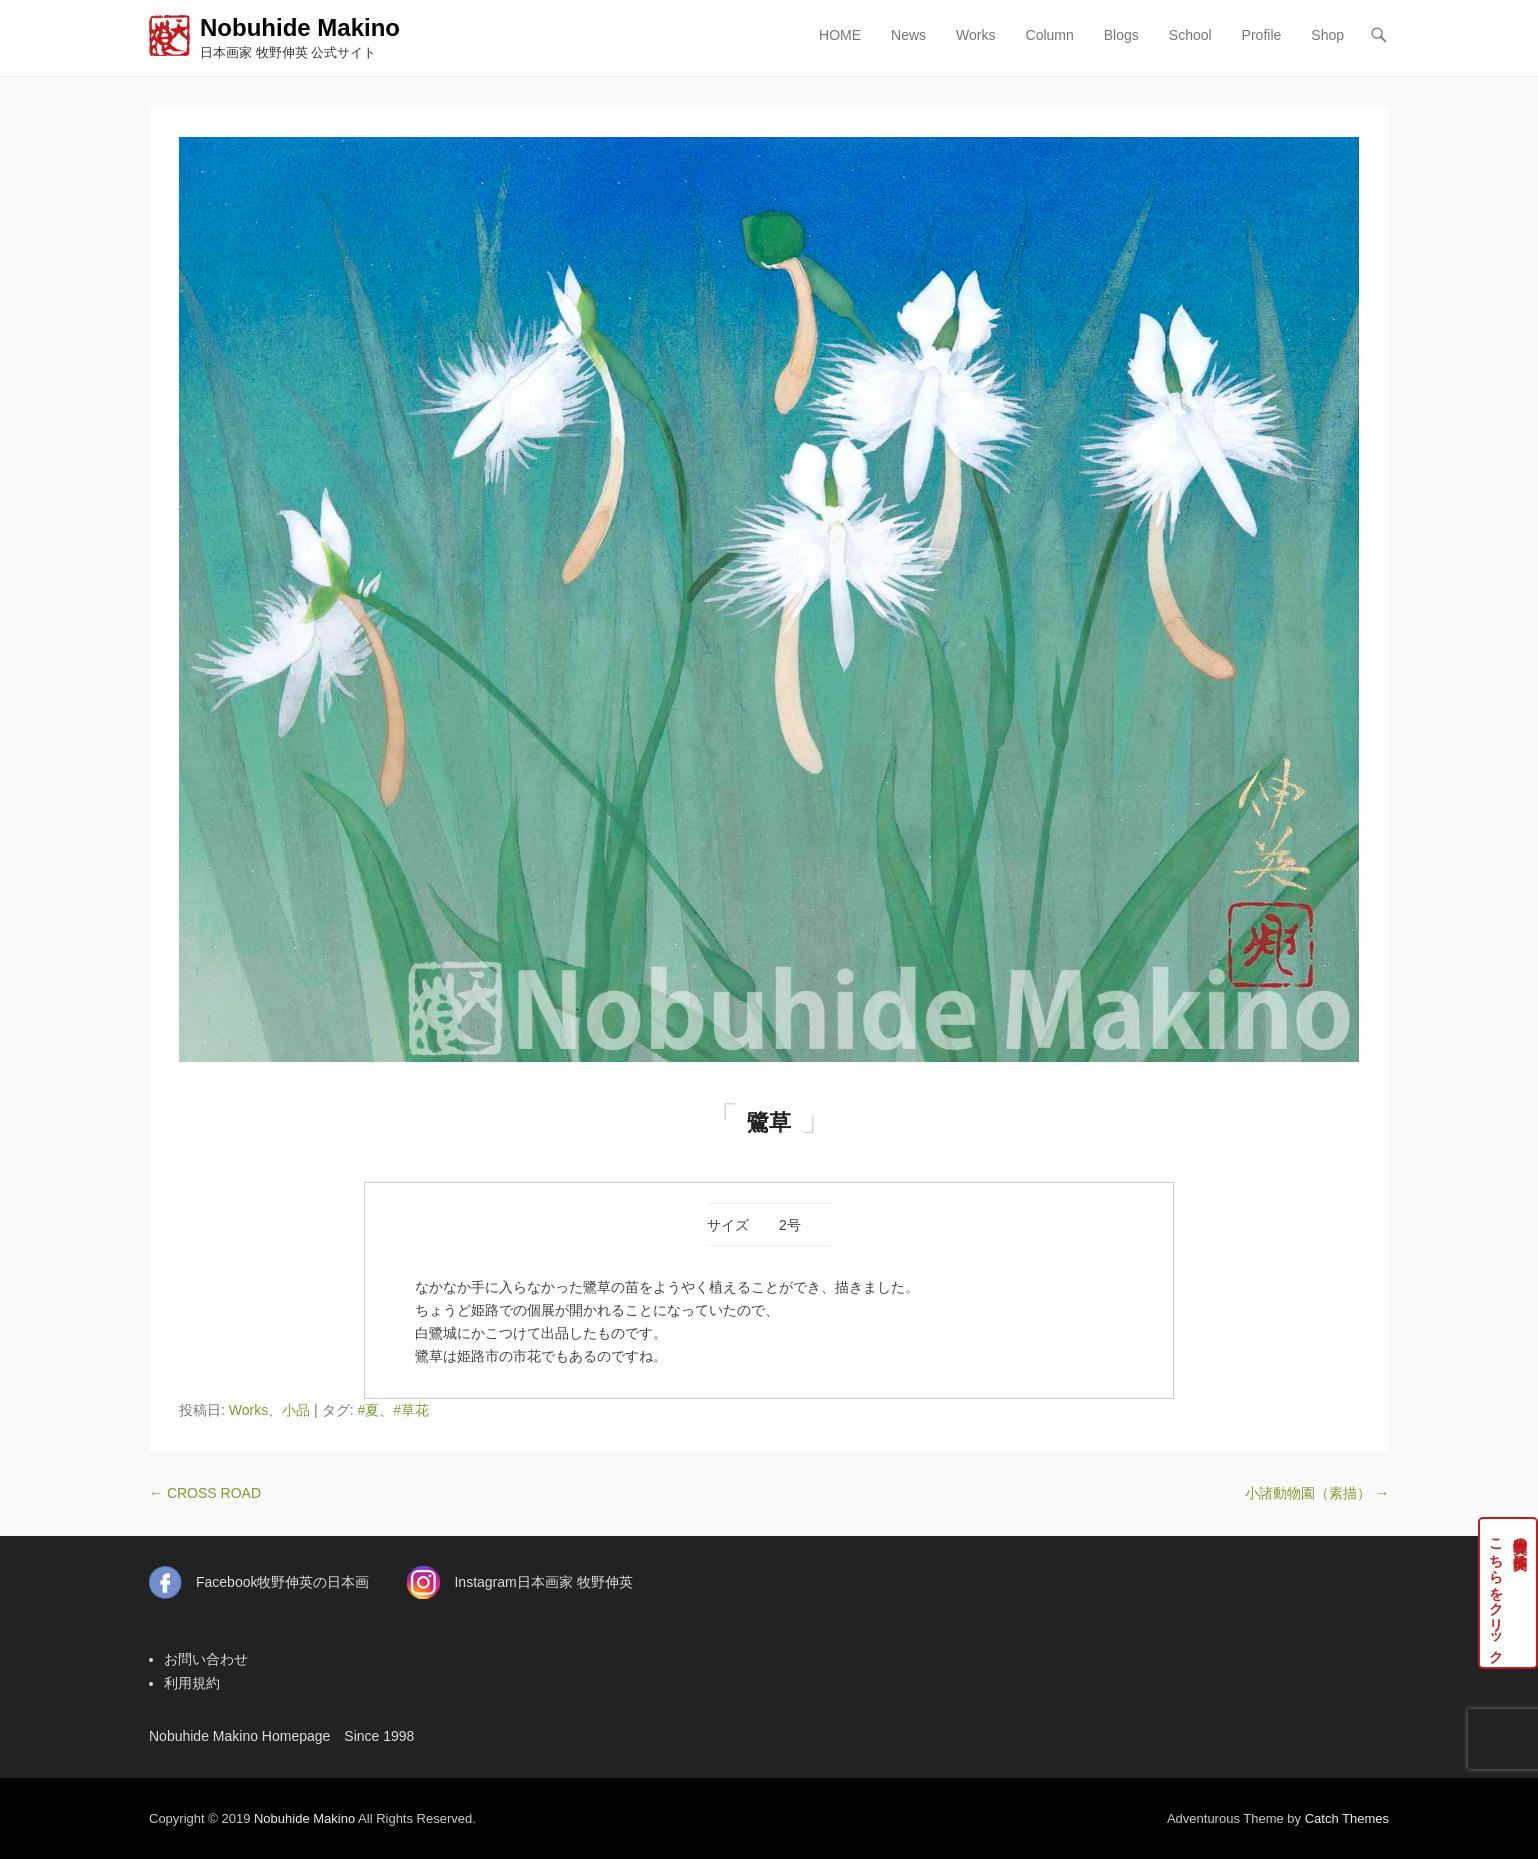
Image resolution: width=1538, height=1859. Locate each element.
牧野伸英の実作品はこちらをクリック (1508, 1593)
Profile (1262, 35)
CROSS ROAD (205, 1493)
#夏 (368, 1410)
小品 (296, 1410)
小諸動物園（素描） (1317, 1493)
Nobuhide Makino (300, 27)
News (908, 35)
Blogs (1121, 35)
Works (975, 35)
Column (1050, 35)
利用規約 (192, 1683)
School (1190, 35)
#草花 (411, 1410)
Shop (1327, 35)
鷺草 (769, 1122)
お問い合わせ (206, 1659)
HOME (840, 35)
